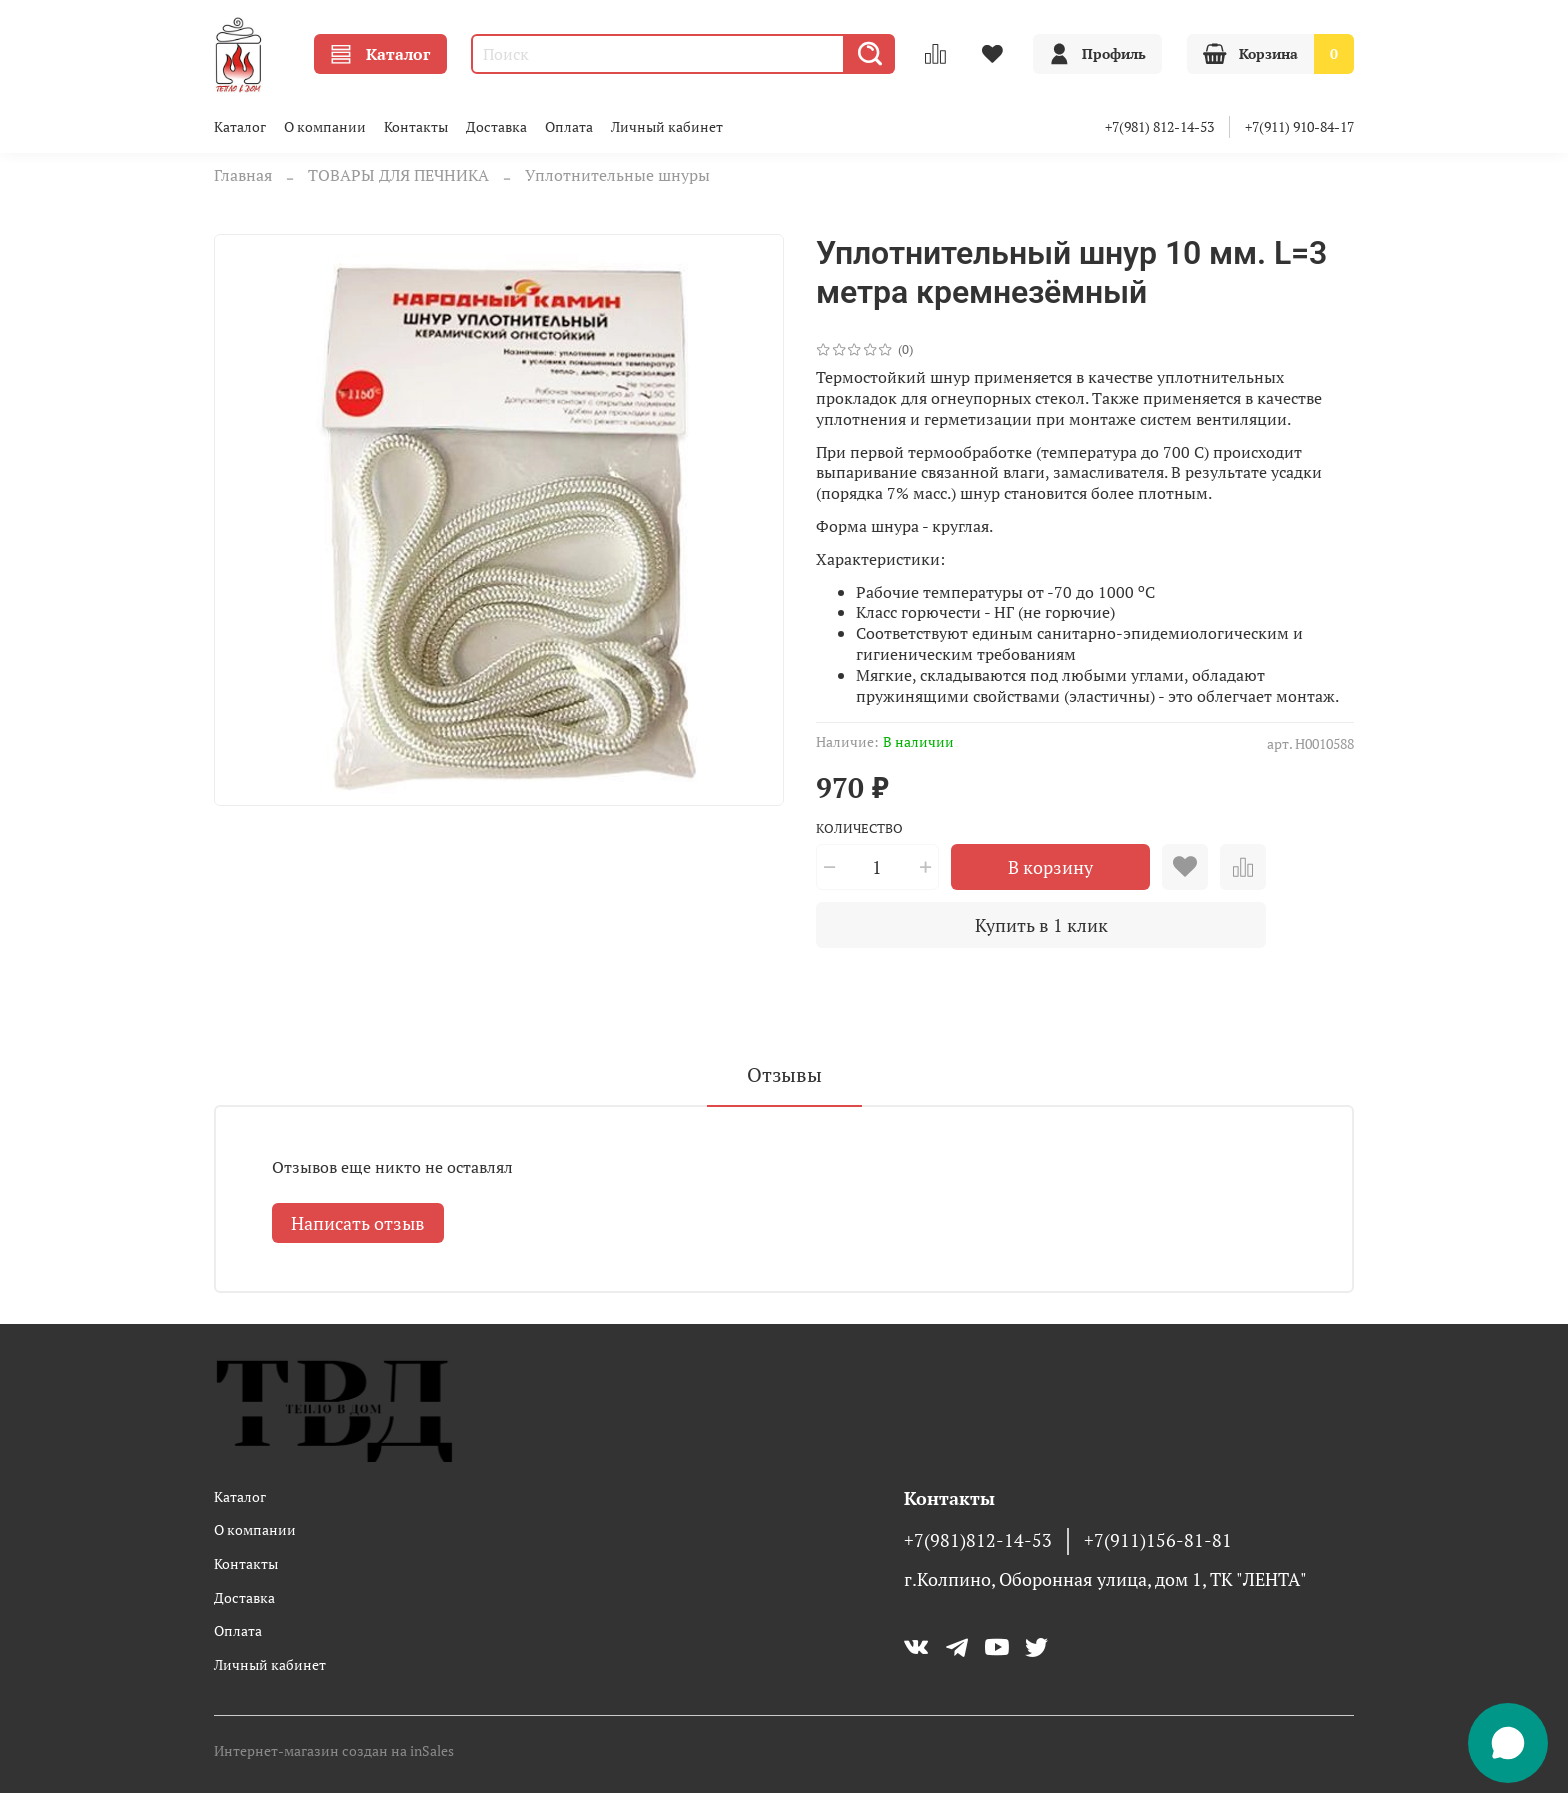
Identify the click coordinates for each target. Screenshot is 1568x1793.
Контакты (416, 126)
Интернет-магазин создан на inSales (334, 1750)
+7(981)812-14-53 (978, 1540)
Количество (859, 829)
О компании (325, 126)
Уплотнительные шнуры (617, 175)
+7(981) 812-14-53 (1159, 126)
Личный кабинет (667, 126)
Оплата (569, 126)
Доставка (496, 126)
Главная (243, 175)
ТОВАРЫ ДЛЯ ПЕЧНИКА (398, 175)
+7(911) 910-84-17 (1299, 126)
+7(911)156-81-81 (1158, 1540)
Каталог (380, 54)
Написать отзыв (358, 1223)
